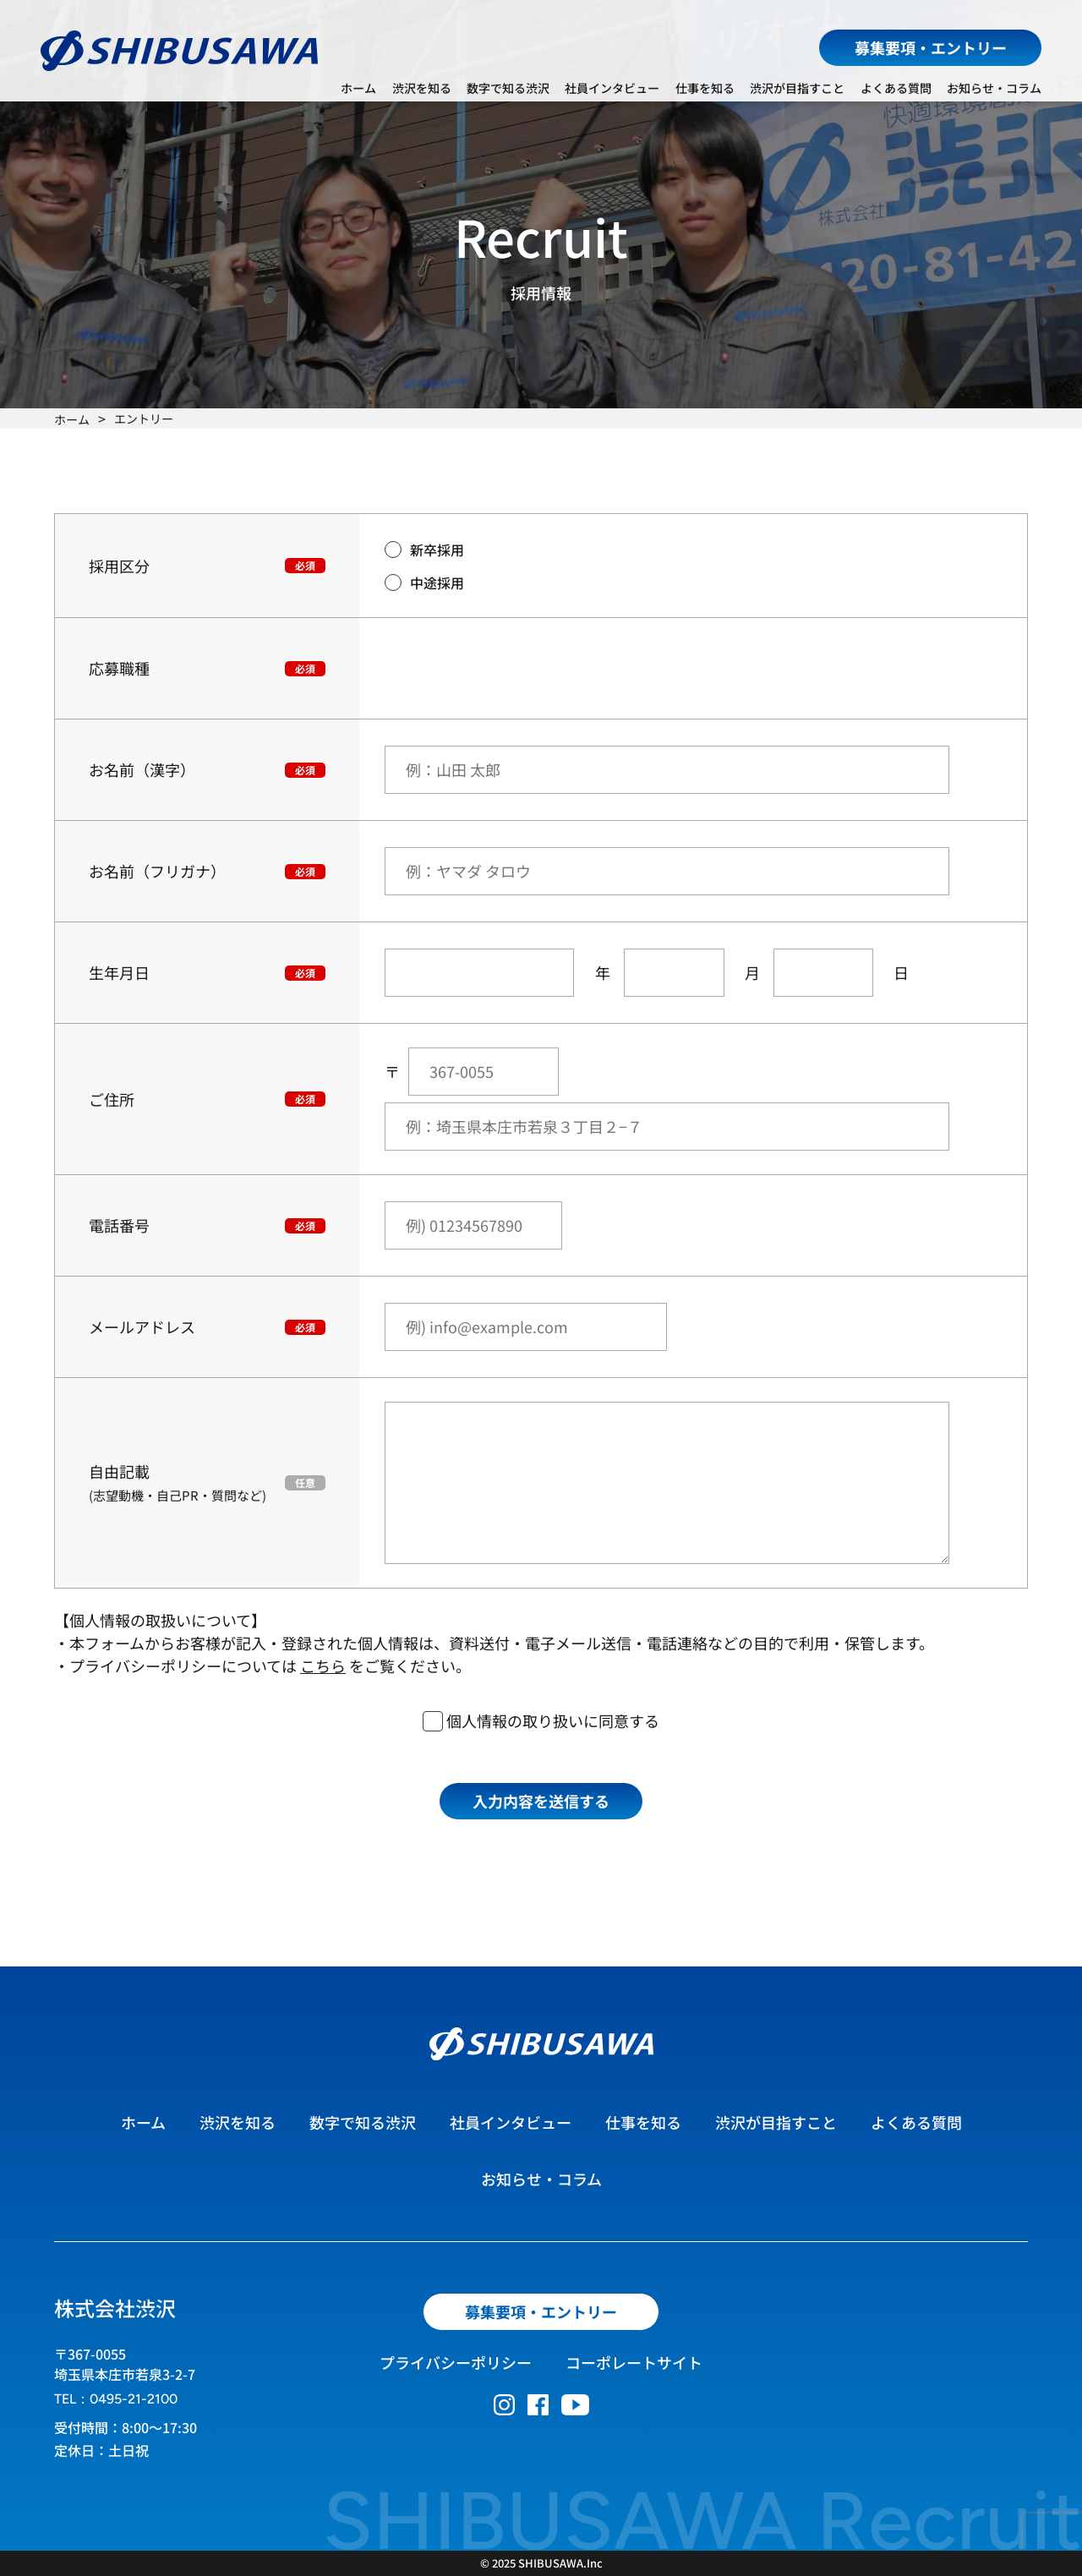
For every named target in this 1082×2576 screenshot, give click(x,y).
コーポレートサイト (634, 2362)
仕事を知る (705, 87)
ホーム (358, 87)
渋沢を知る (421, 87)
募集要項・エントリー (931, 47)
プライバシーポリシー (456, 2362)
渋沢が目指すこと (797, 87)
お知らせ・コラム (994, 87)
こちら (323, 1665)
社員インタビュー (612, 87)
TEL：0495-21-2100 (116, 2399)
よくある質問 (896, 87)
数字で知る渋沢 (508, 87)
